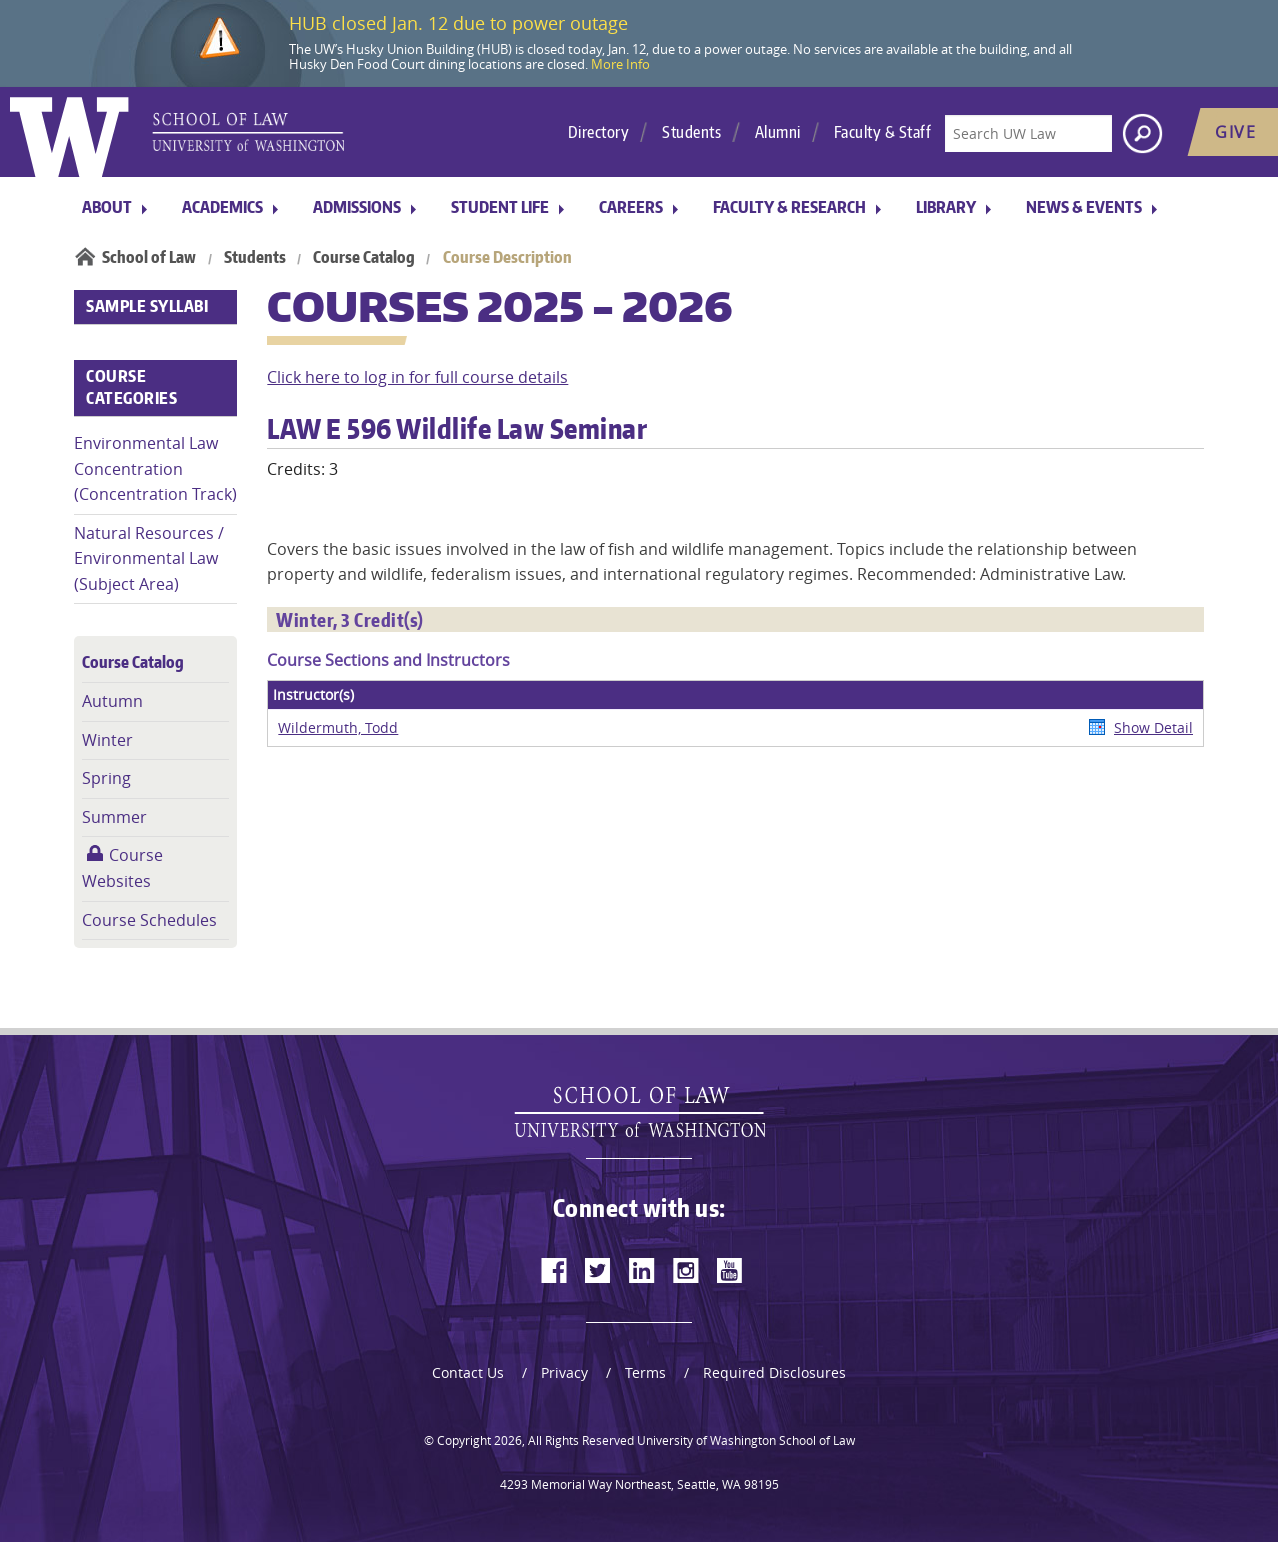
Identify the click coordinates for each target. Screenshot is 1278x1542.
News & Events (1084, 207)
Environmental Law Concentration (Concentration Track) (155, 468)
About (107, 207)
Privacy (564, 1372)
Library (946, 207)
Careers (631, 207)
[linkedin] (642, 1270)
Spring (106, 778)
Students (691, 132)
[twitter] (598, 1270)
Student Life (500, 207)
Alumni (778, 132)
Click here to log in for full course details (417, 377)
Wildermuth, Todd (338, 727)
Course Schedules (149, 920)
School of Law (149, 257)
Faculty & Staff (883, 132)
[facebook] (554, 1270)
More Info (620, 64)
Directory (599, 132)
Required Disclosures (774, 1372)
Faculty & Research (789, 207)
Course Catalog (364, 257)
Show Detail (1153, 727)
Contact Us (468, 1372)
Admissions (357, 207)
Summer (114, 817)
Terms (645, 1372)
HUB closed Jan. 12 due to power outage (458, 23)
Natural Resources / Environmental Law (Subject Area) (149, 558)
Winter (107, 740)
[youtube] (730, 1270)
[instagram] (686, 1270)
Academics (222, 207)
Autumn (112, 701)
